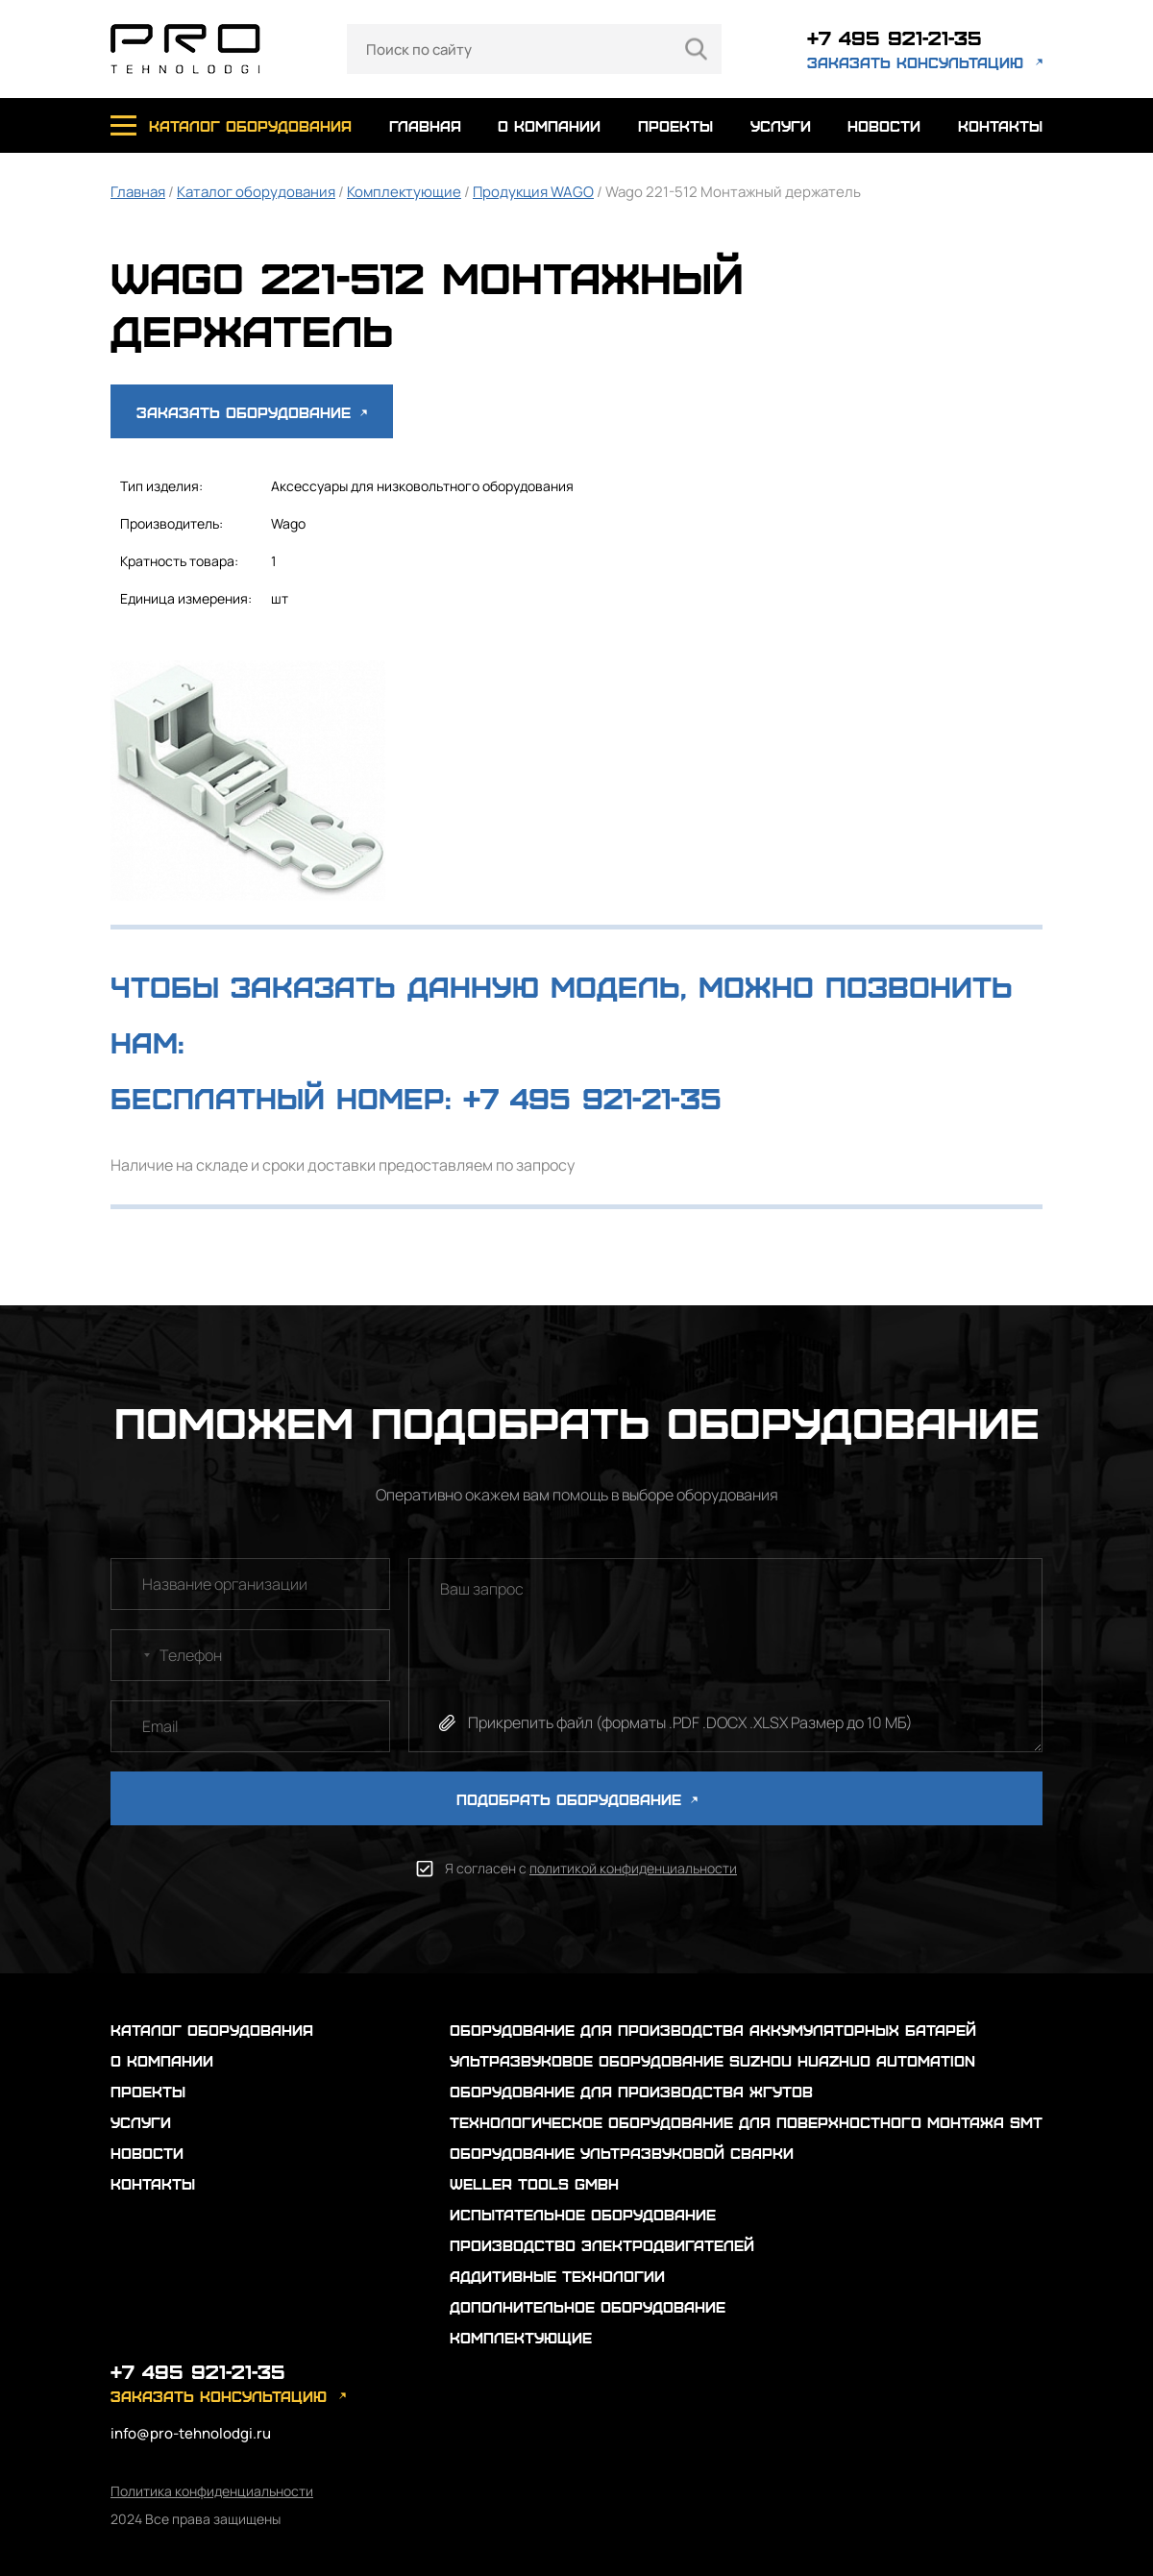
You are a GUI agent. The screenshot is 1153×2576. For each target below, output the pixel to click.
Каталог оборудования (256, 192)
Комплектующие (404, 192)
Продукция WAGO (533, 192)
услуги (780, 125)
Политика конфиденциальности (211, 2491)
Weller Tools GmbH (534, 2183)
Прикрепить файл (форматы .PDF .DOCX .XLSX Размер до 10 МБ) (690, 1722)
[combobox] (133, 1655)
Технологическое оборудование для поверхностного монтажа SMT (746, 2122)
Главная (137, 192)
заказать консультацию (915, 62)
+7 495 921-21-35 (894, 37)
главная (425, 125)
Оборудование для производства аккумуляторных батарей (713, 2029)
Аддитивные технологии (557, 2275)
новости (883, 125)
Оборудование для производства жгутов (631, 2091)
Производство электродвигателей (602, 2245)
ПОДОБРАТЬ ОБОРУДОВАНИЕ (577, 1799)
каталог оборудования (250, 125)
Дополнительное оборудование (587, 2306)
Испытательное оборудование (583, 2214)
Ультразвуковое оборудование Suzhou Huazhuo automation (712, 2060)
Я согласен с (591, 1868)
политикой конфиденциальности (633, 1868)
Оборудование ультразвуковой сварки (622, 2152)
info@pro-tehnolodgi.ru (190, 2433)
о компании (549, 125)
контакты (1000, 125)
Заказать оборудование (251, 412)
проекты (675, 125)
